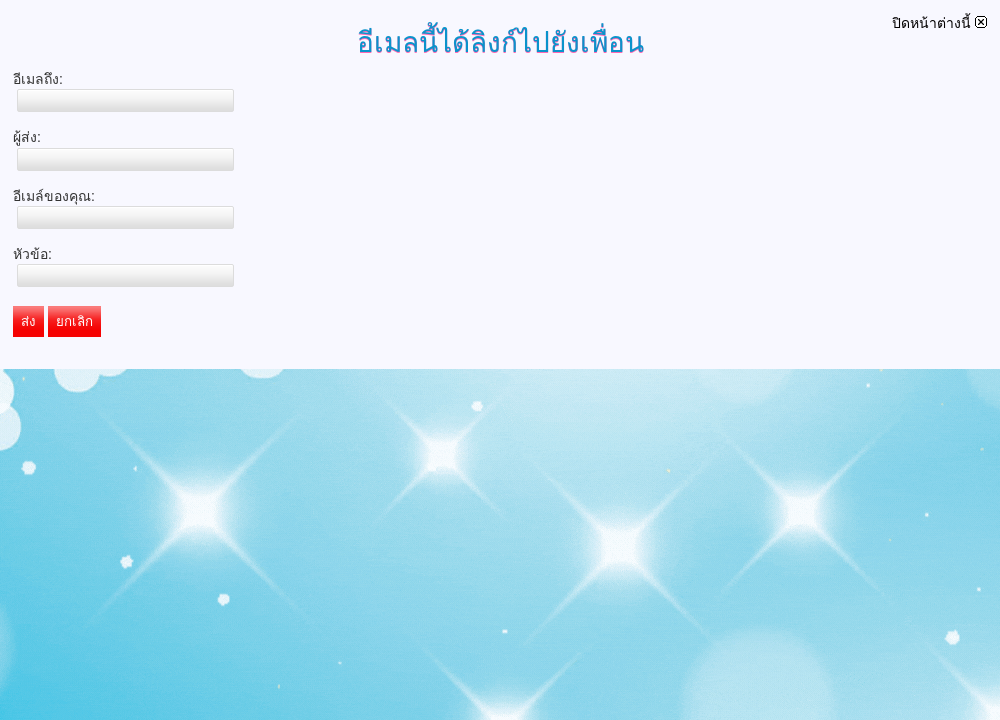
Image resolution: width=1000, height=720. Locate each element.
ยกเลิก (74, 321)
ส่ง (28, 321)
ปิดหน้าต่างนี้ (939, 23)
